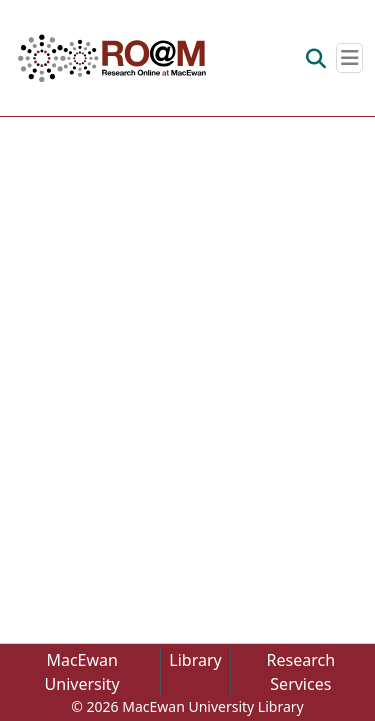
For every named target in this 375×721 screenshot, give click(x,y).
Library (195, 660)
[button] (112, 58)
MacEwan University (82, 672)
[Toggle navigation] (349, 58)
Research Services (301, 672)
